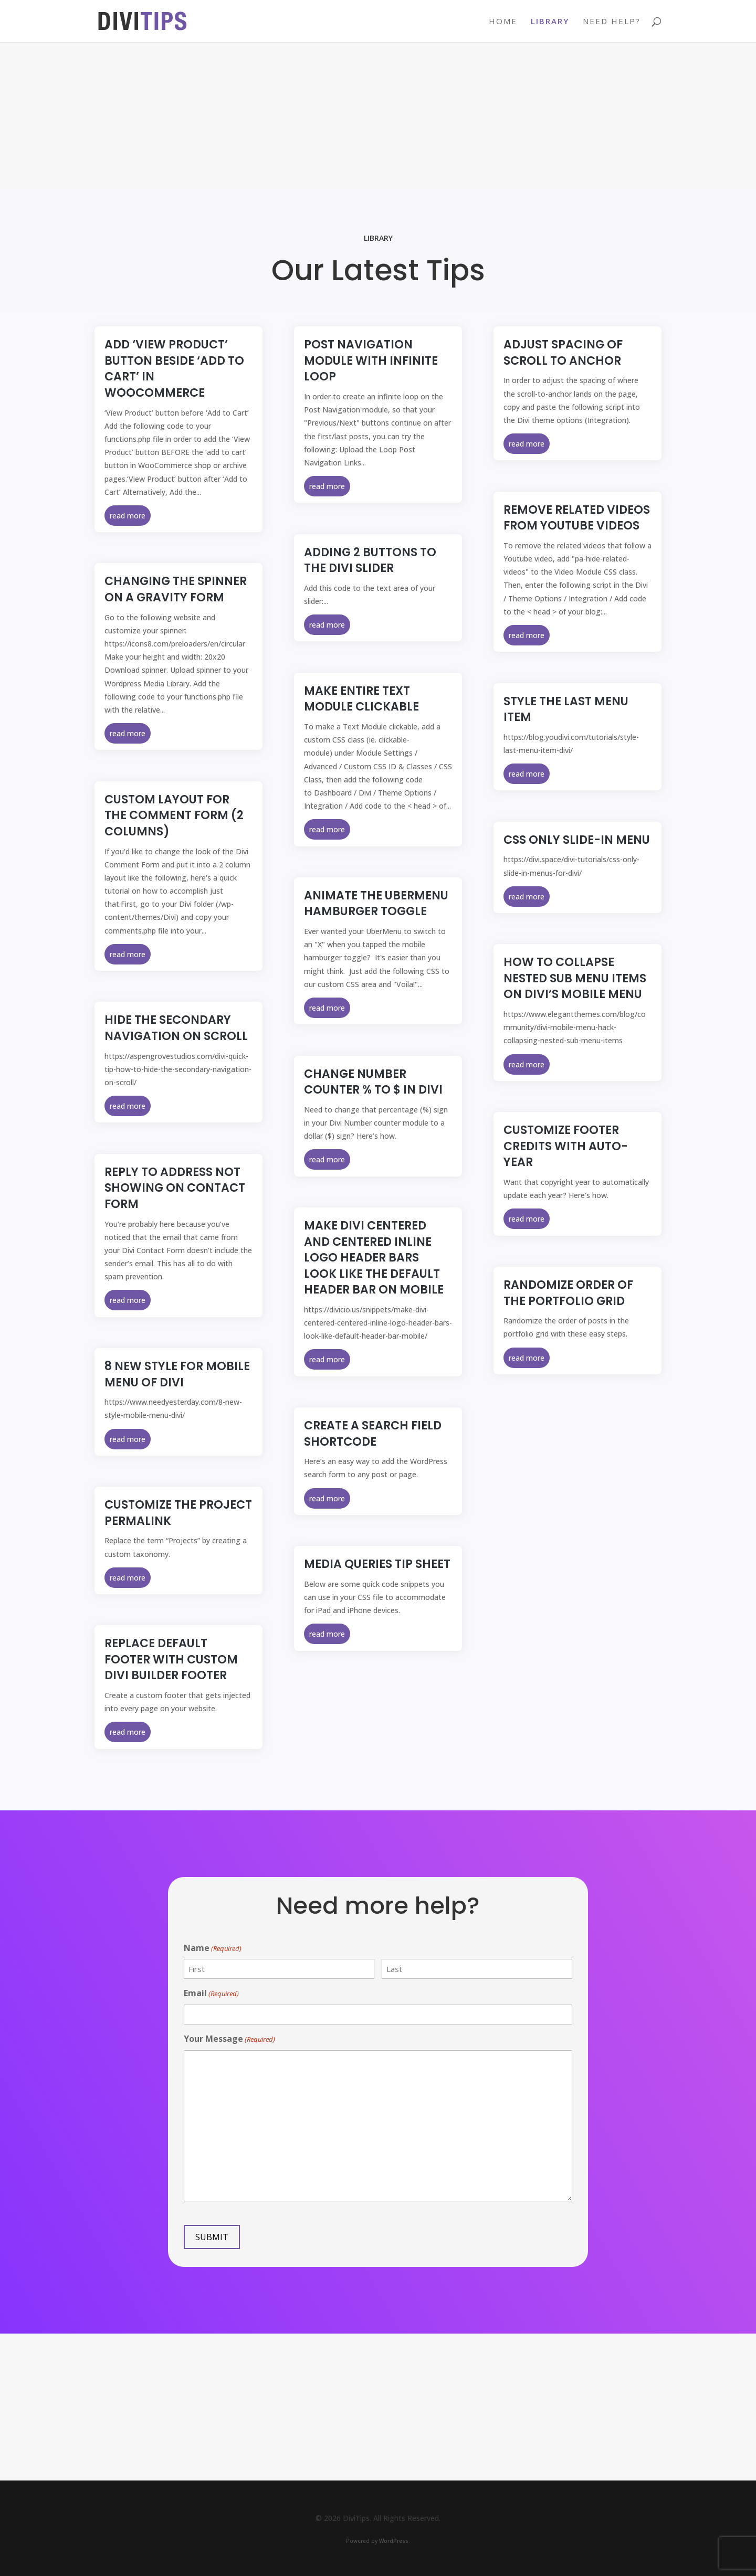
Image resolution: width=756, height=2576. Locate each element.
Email (211, 1993)
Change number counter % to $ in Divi (373, 1082)
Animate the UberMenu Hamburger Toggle (376, 903)
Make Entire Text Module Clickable (361, 699)
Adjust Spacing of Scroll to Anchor (563, 352)
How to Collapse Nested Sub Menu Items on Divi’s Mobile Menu (574, 978)
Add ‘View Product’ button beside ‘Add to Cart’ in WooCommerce (174, 368)
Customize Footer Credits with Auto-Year (565, 1146)
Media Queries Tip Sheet (377, 1564)
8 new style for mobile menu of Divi (177, 1374)
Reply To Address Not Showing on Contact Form (174, 1188)
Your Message (229, 2039)
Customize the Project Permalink (178, 1513)
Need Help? (611, 21)
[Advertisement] (378, 115)
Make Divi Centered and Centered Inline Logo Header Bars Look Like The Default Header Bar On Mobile (374, 1257)
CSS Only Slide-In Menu (576, 840)
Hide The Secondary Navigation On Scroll (176, 1028)
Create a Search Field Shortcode (373, 1433)
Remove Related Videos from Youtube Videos (576, 518)
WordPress (393, 2541)
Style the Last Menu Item (565, 709)
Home (503, 21)
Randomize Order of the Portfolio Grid (568, 1293)
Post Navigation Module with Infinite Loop (371, 360)
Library (550, 21)
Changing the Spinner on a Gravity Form (175, 589)
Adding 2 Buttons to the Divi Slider (370, 560)
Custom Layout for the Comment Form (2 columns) (174, 815)
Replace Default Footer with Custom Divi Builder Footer (171, 1659)
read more (127, 516)
